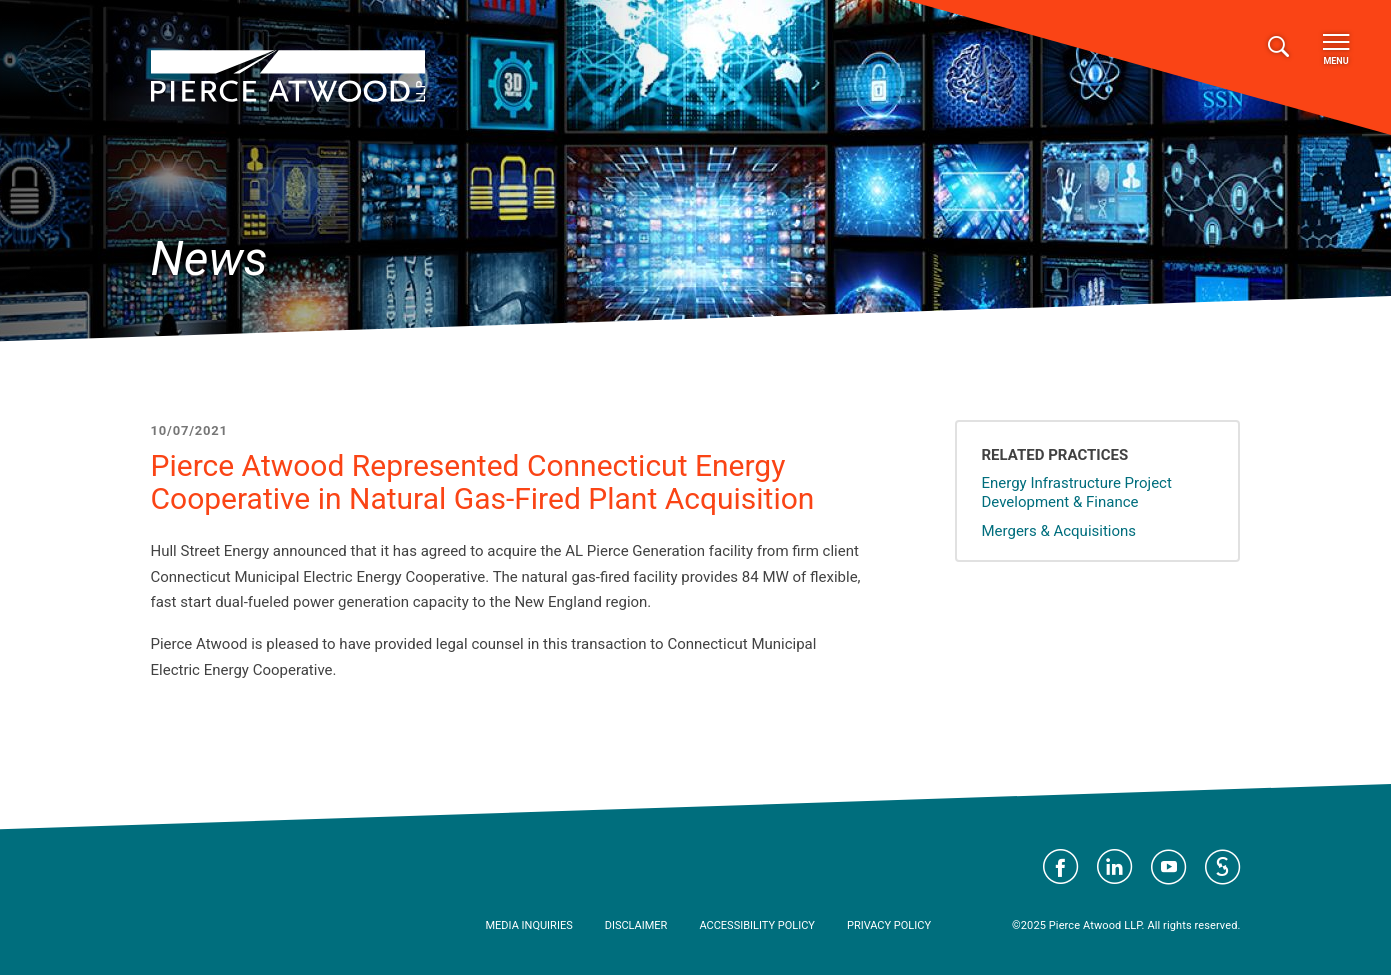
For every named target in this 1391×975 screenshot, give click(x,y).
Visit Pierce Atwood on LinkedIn (1115, 867)
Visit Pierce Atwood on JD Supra (1223, 867)
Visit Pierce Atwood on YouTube (1169, 867)
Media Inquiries (529, 925)
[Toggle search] (1278, 47)
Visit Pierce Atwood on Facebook (1061, 867)
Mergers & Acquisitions (1058, 531)
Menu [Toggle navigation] (1336, 50)
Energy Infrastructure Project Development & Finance (1076, 492)
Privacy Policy (889, 925)
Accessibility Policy (757, 925)
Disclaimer (636, 925)
